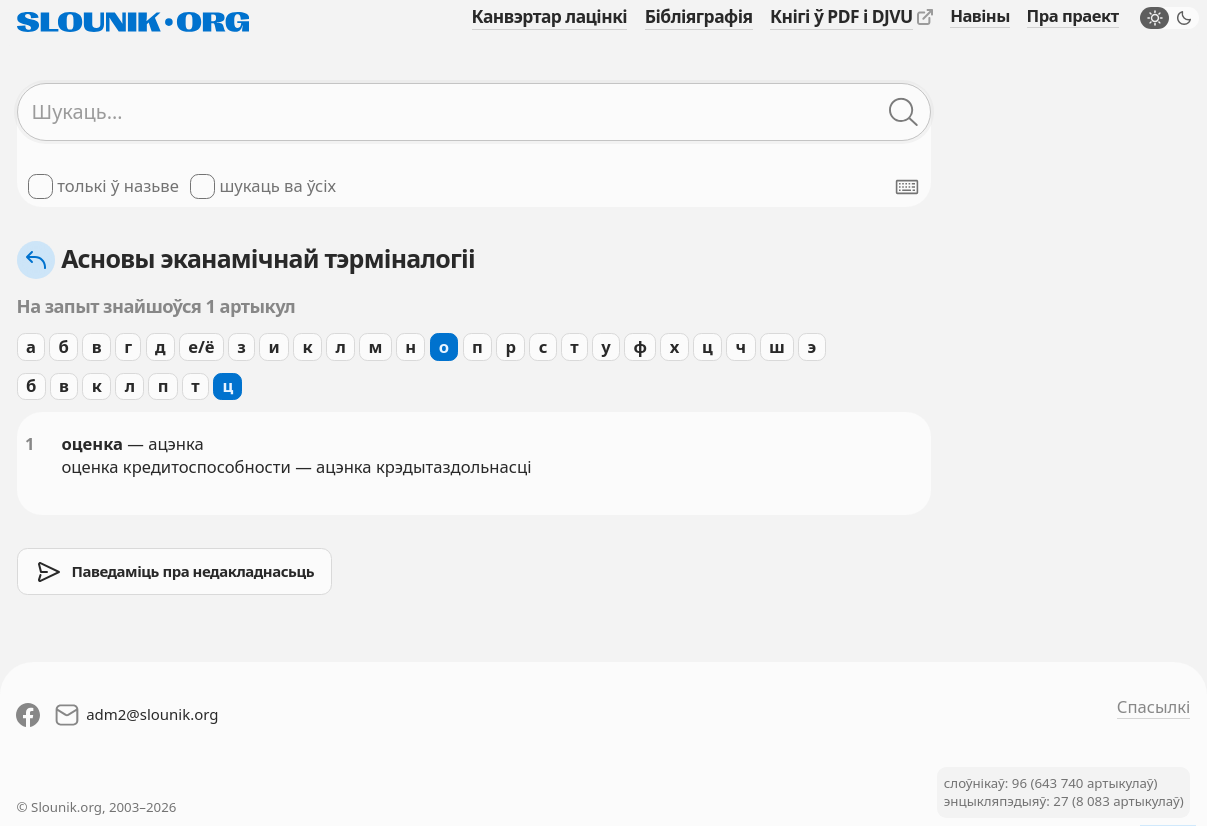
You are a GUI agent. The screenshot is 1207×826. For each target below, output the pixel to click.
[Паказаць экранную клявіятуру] (907, 187)
